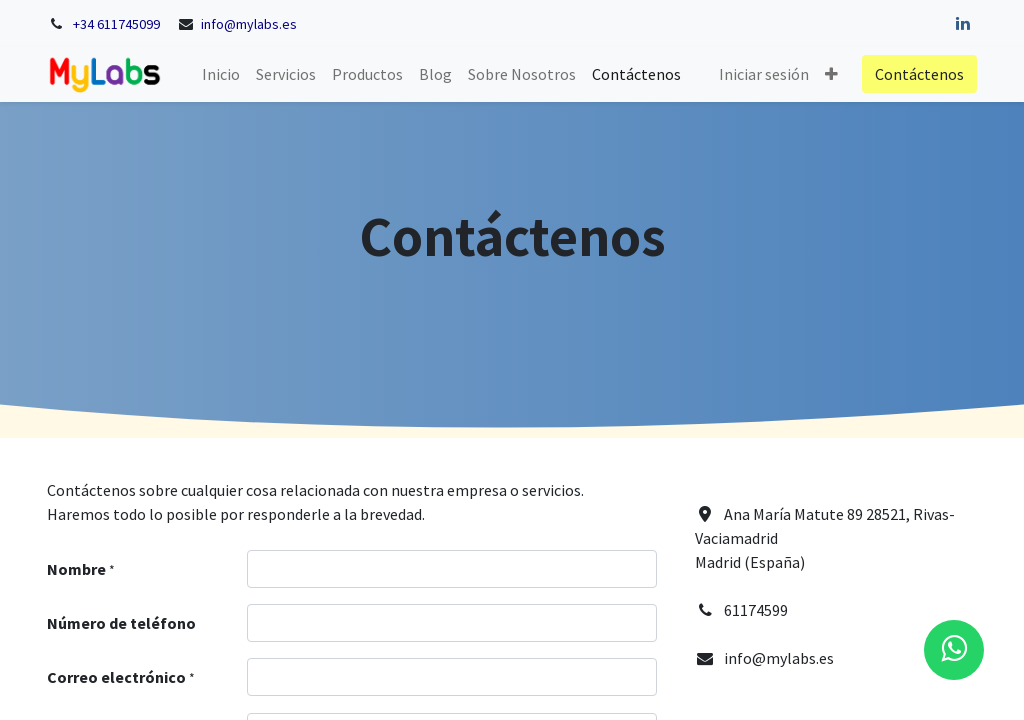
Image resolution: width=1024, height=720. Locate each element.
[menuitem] (221, 74)
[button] (831, 74)
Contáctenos (919, 74)
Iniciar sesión (764, 74)
